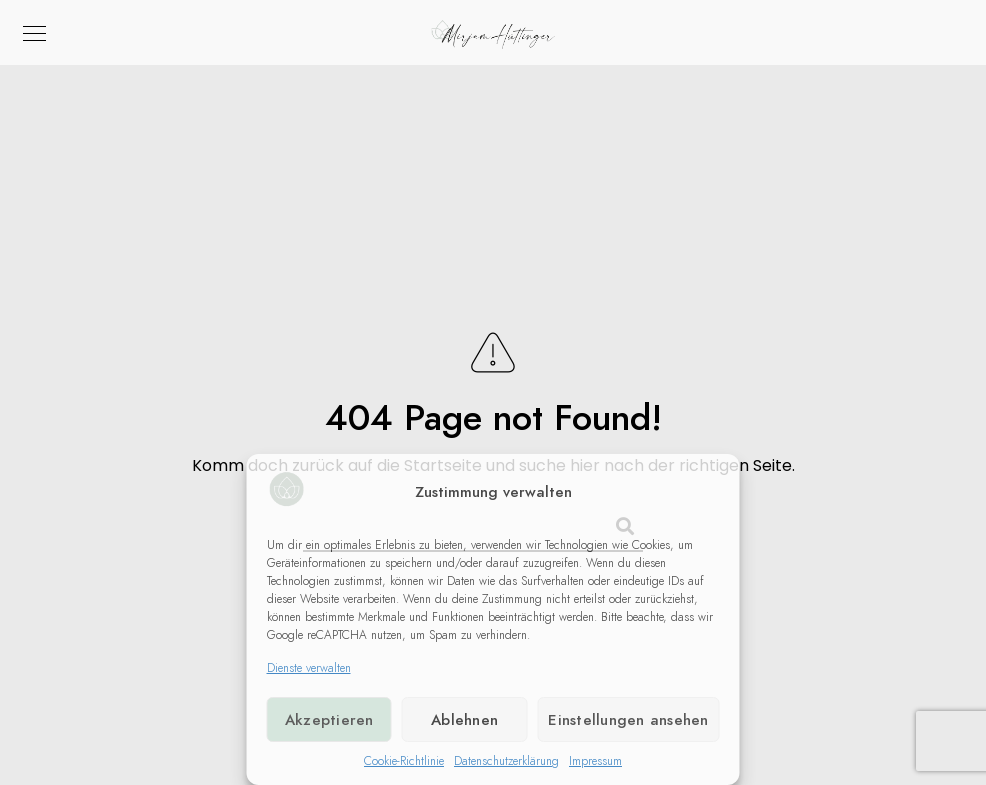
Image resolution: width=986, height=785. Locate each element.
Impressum (595, 761)
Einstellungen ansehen (628, 720)
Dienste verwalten (309, 668)
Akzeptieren (329, 720)
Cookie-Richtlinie (404, 761)
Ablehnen (464, 720)
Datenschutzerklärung (506, 761)
